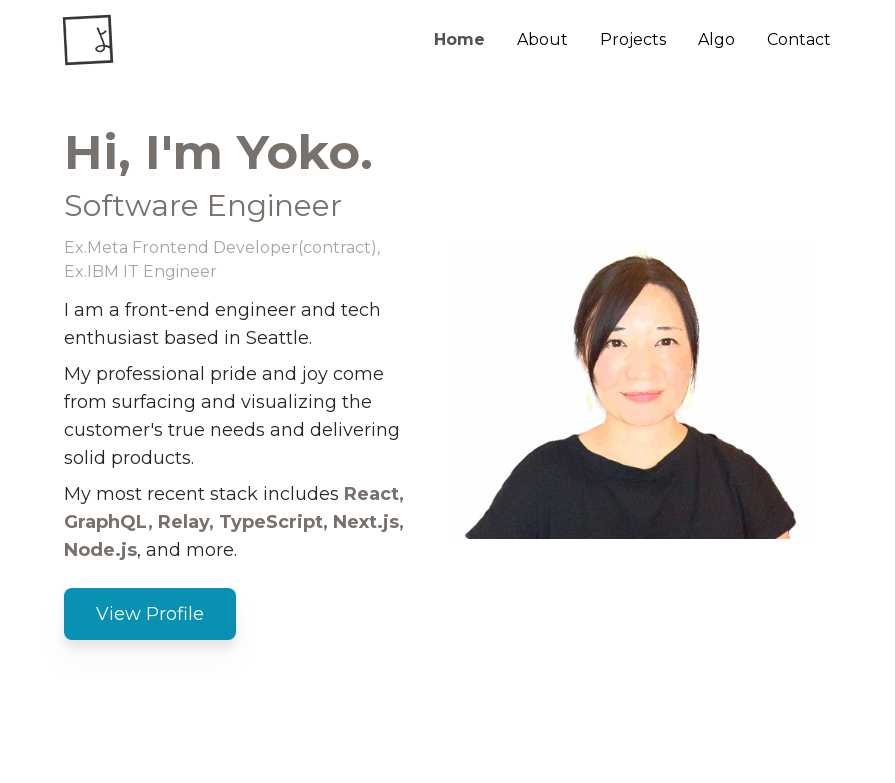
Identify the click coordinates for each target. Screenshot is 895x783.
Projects (633, 39)
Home (459, 39)
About (542, 39)
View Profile (150, 614)
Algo (716, 39)
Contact (799, 39)
